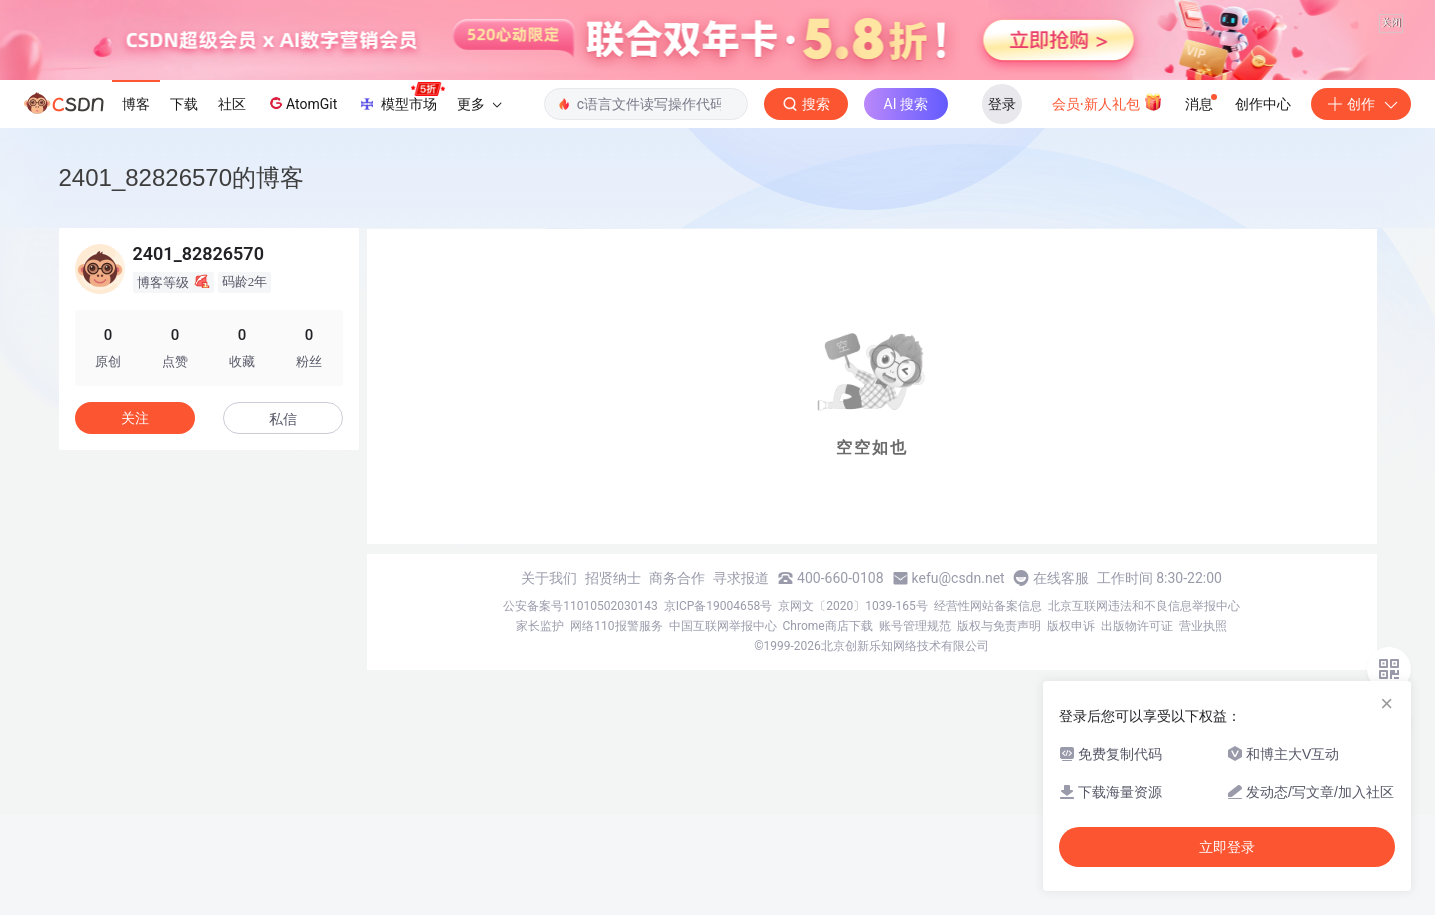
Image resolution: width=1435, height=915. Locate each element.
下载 (184, 104)
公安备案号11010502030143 (580, 606)
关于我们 (549, 578)
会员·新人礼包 (1107, 102)
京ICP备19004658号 (718, 606)
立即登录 (1227, 847)
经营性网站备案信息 (988, 606)
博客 (136, 104)
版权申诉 (1071, 626)
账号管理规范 (915, 626)
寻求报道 (741, 578)
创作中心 (1263, 104)
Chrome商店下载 (828, 626)
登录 (1002, 104)
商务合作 (677, 578)
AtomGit (301, 103)
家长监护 (540, 626)
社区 (232, 104)
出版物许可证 (1137, 626)
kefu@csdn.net (958, 578)
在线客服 (1061, 578)
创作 (1361, 104)
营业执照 (1203, 626)
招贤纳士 (613, 578)
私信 (283, 419)
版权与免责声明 (999, 626)
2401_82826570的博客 (182, 177)
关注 (135, 418)
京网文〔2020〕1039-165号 (853, 606)
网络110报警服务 (616, 626)
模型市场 (401, 98)
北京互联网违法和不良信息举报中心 (1144, 606)
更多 (479, 104)
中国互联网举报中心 (723, 626)
